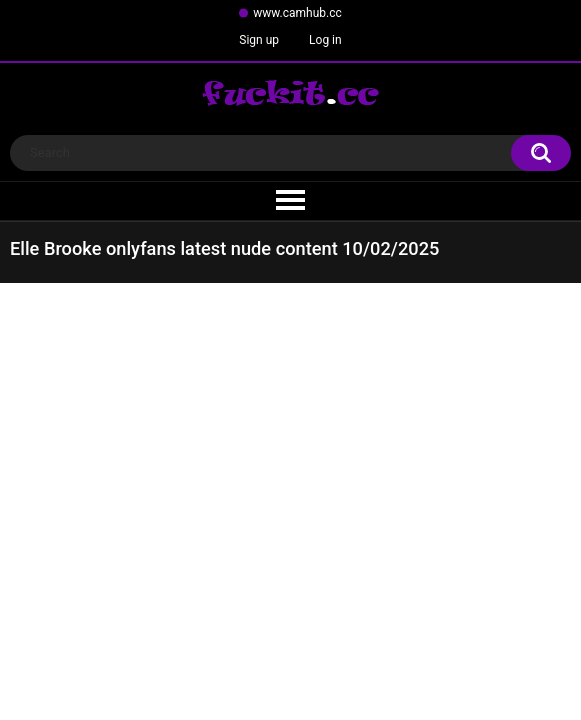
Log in (325, 40)
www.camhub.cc (297, 13)
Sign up (259, 40)
